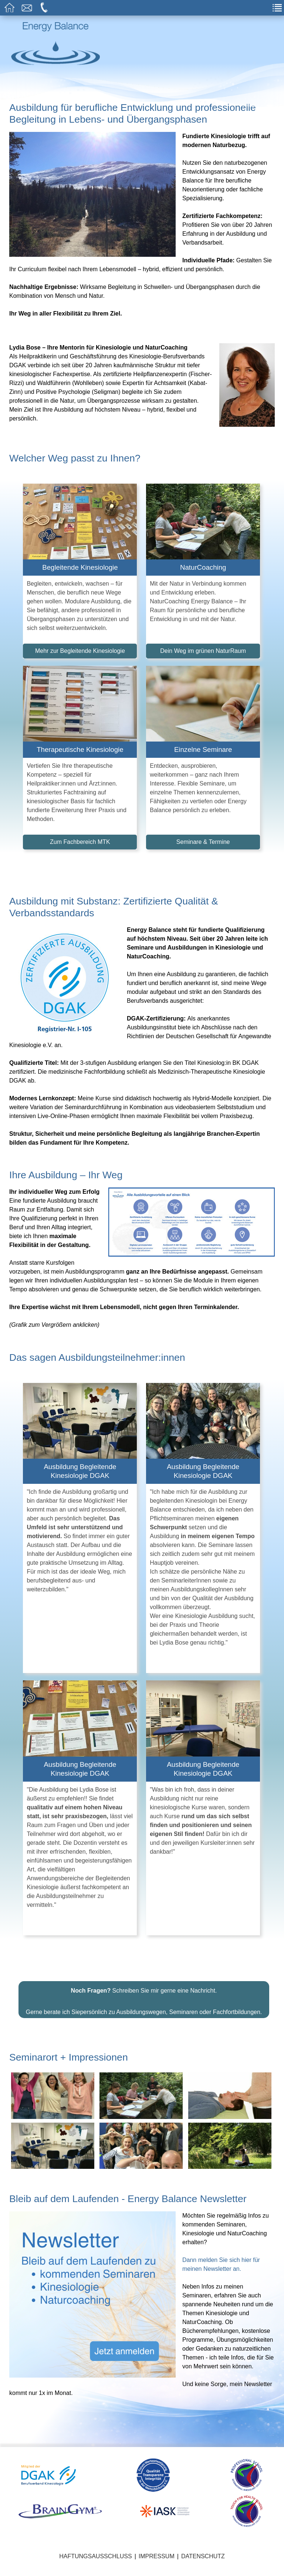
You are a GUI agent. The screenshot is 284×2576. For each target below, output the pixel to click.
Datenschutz (203, 2565)
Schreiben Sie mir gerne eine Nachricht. (144, 1999)
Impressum (157, 2565)
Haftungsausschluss (95, 2565)
